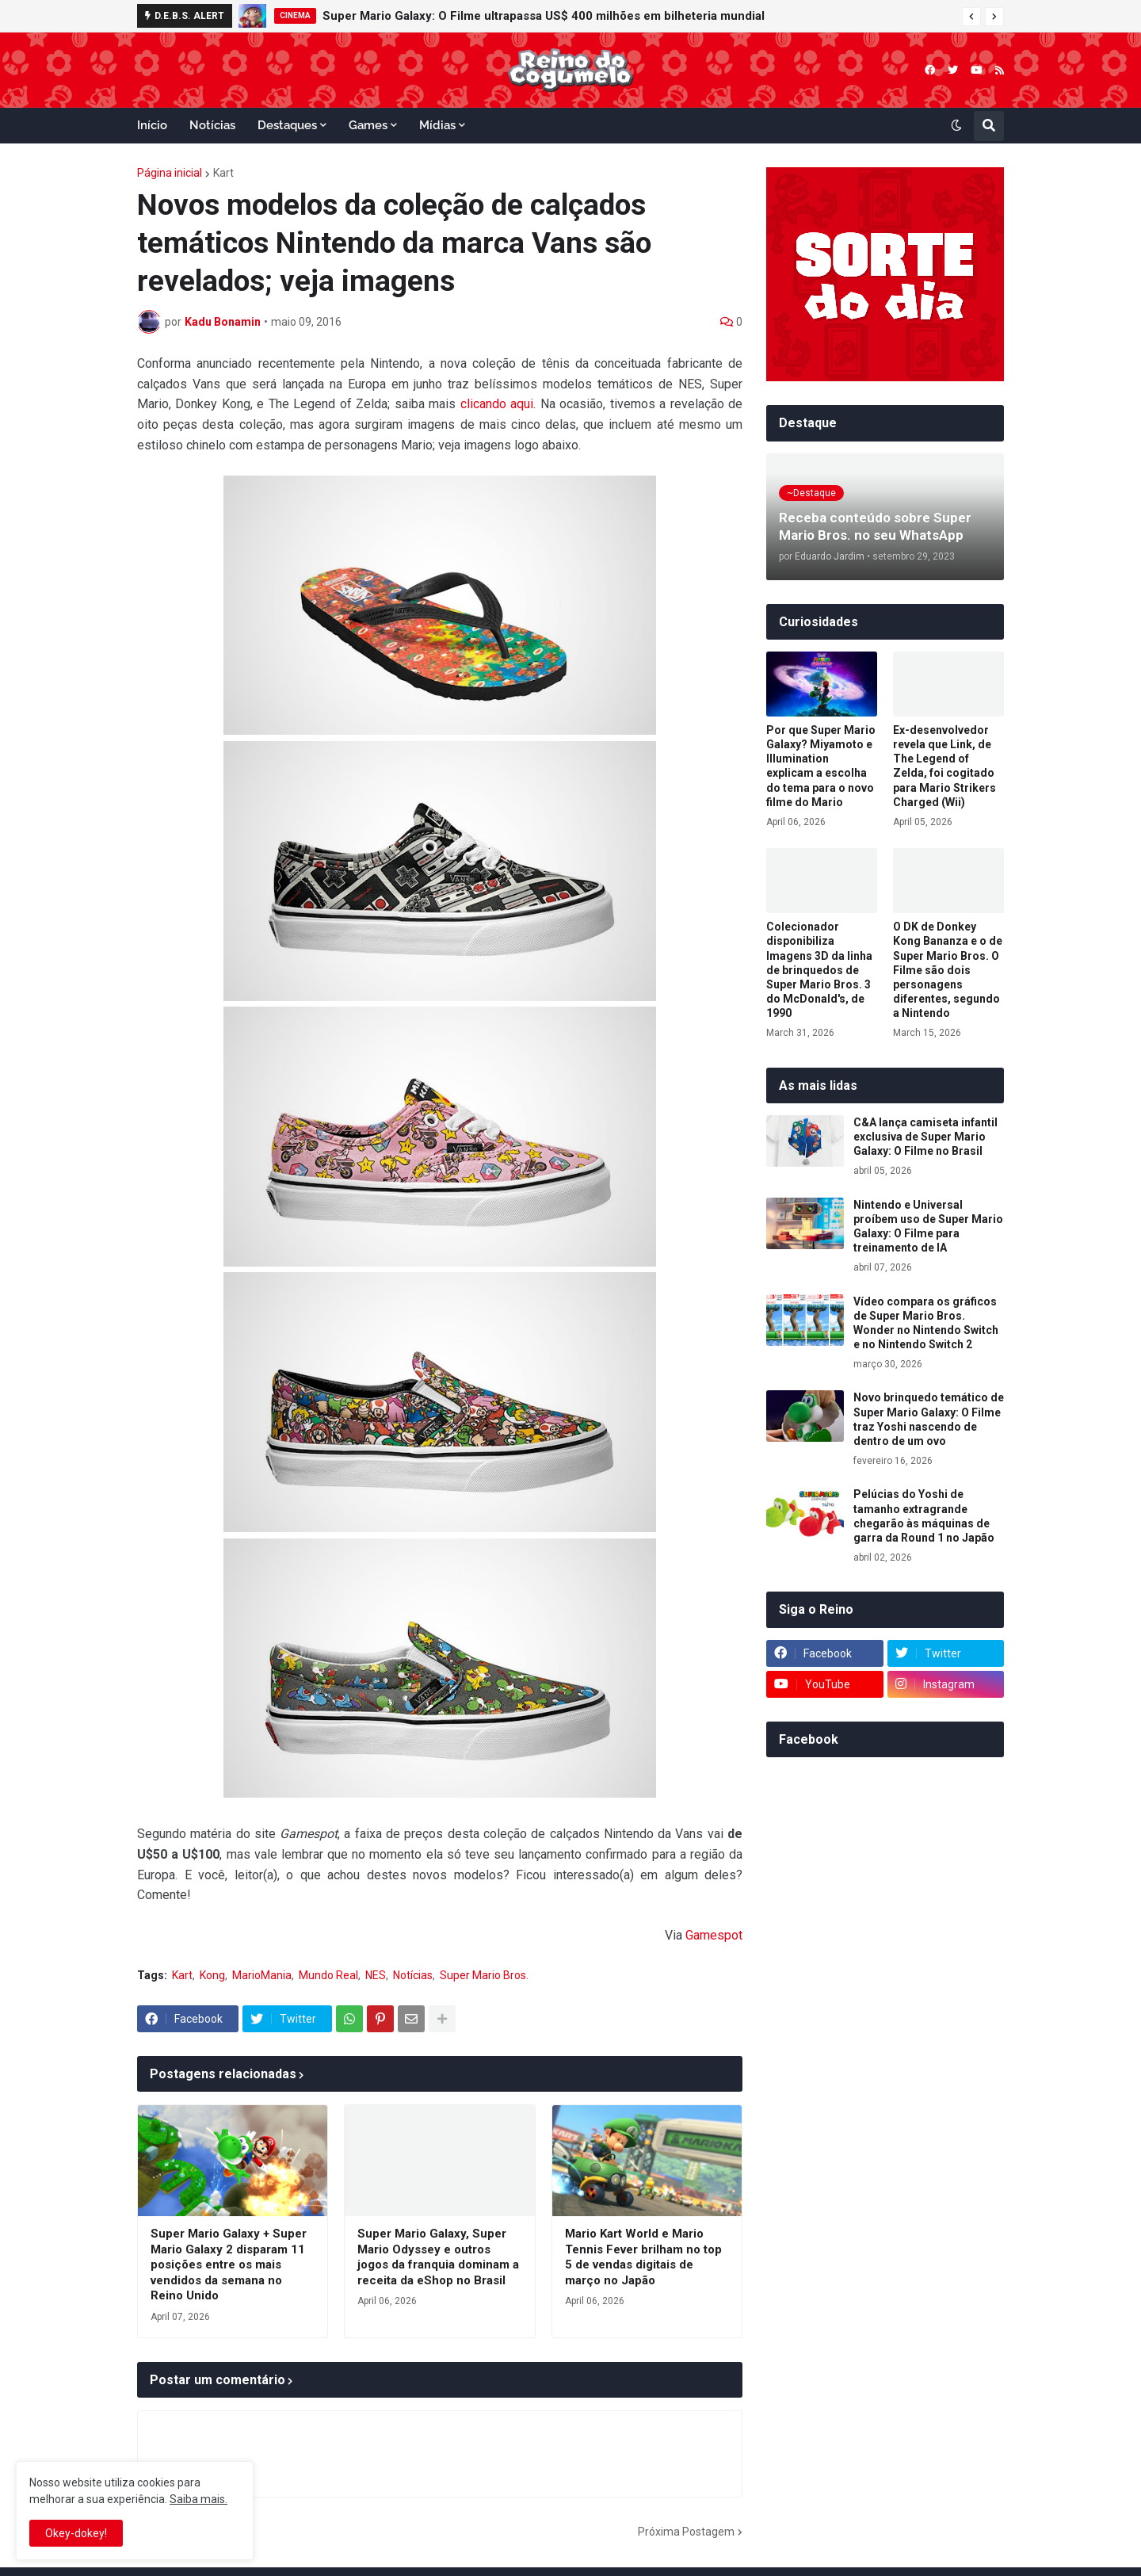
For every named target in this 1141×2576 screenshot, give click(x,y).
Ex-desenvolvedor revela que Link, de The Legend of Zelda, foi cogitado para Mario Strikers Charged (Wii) (944, 766)
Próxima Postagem (686, 2531)
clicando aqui (496, 403)
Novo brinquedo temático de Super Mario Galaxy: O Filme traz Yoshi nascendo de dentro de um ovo (928, 1419)
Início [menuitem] (152, 125)
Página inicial (169, 172)
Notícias (413, 1975)
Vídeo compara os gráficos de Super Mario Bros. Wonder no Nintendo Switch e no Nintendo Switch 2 (925, 1323)
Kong (212, 1975)
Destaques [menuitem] (287, 125)
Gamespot (713, 1935)
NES (375, 1975)
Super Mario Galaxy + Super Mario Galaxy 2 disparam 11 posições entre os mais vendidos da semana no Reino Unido (229, 2264)
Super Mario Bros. (484, 1975)
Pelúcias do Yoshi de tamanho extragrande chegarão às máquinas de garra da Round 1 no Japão (923, 1516)
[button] (971, 16)
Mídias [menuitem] (437, 125)
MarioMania (262, 1975)
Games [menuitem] (368, 125)
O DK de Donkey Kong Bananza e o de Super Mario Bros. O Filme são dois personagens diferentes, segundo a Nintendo (947, 969)
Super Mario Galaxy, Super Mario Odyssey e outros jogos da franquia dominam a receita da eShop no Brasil (438, 2256)
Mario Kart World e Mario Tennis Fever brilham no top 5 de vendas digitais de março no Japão (643, 2256)
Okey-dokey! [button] (76, 2533)
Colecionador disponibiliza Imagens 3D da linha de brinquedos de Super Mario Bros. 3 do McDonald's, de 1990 (819, 969)
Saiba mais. (198, 2499)
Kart (223, 172)
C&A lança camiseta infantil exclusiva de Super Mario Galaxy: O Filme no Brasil (925, 1136)
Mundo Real (328, 1975)
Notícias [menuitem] (212, 125)
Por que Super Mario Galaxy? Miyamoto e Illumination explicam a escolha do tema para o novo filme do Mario (821, 766)
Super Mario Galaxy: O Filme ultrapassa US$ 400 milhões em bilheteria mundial (543, 16)
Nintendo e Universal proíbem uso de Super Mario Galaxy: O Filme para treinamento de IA (928, 1226)
